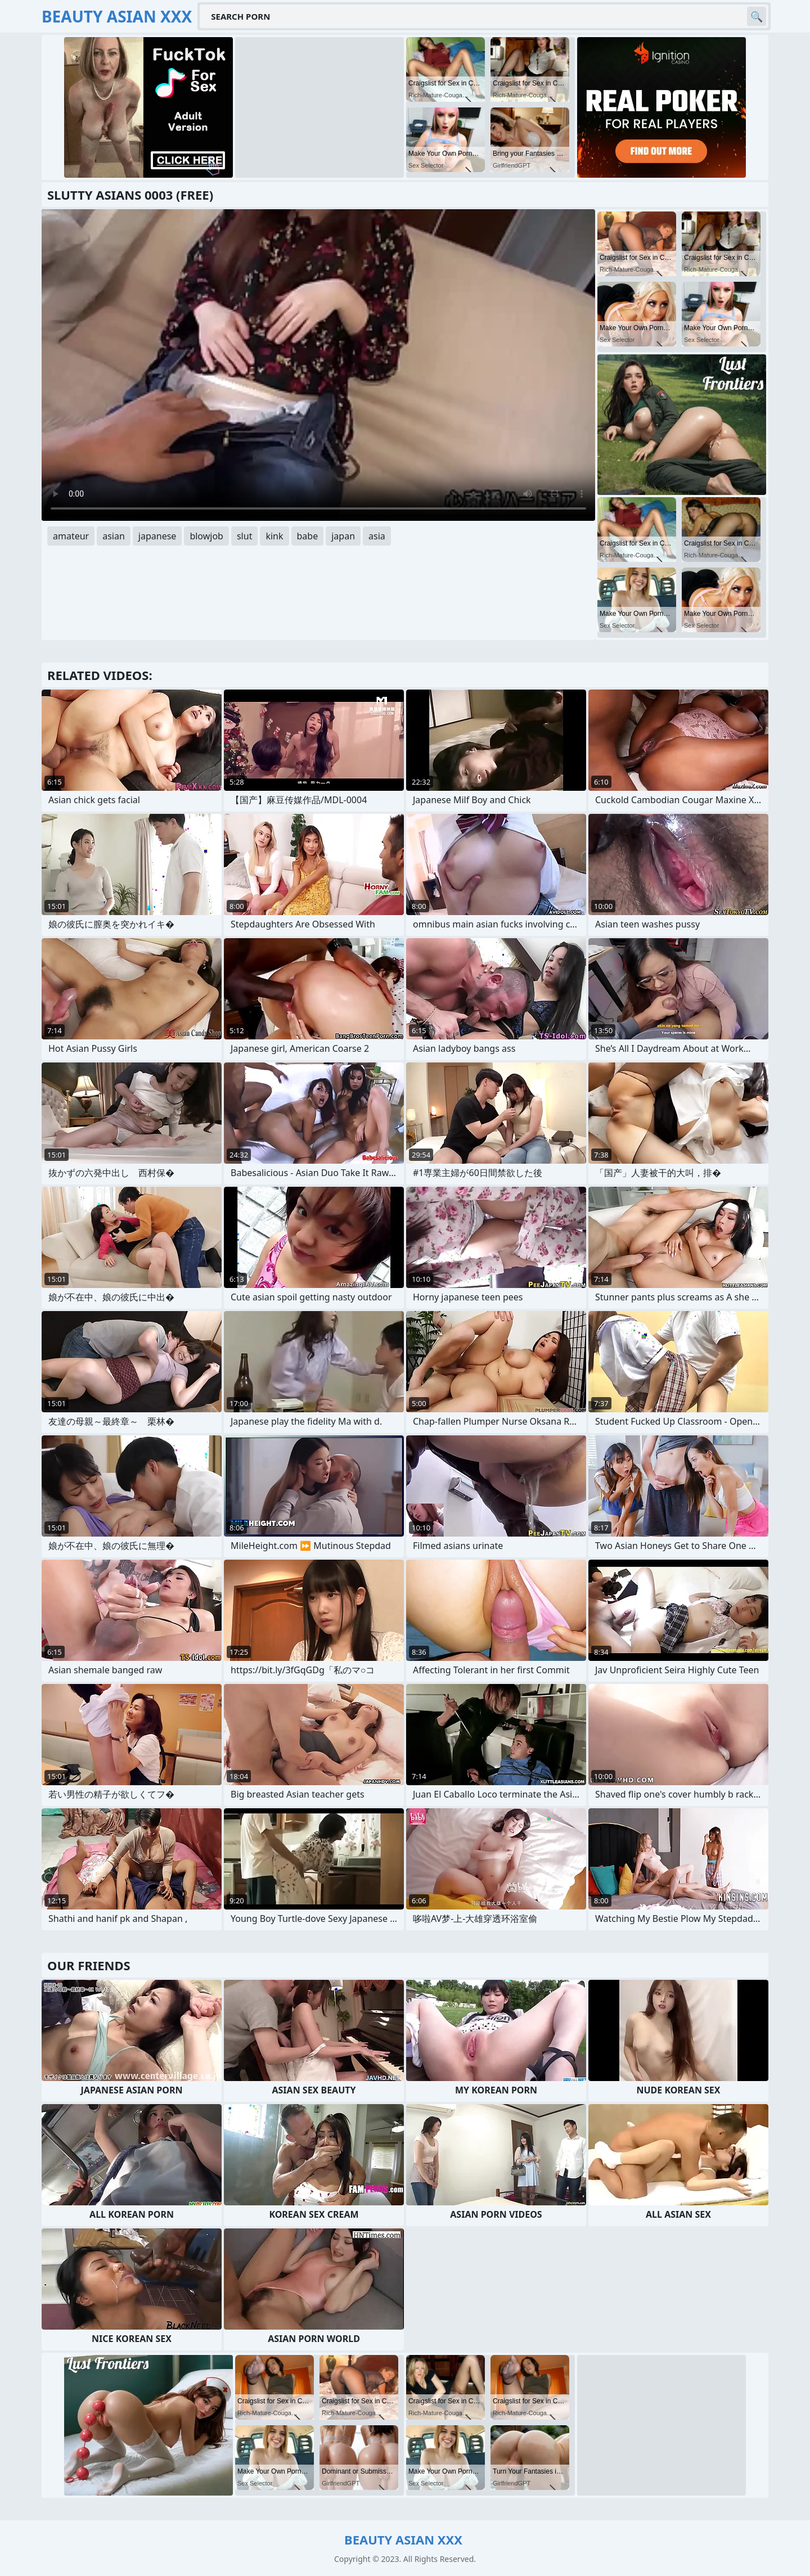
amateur (71, 536)
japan (343, 536)
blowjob (206, 536)
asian (113, 536)
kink (274, 536)
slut (244, 536)
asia (376, 536)
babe (307, 536)
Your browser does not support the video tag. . (318, 365)
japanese (157, 536)
